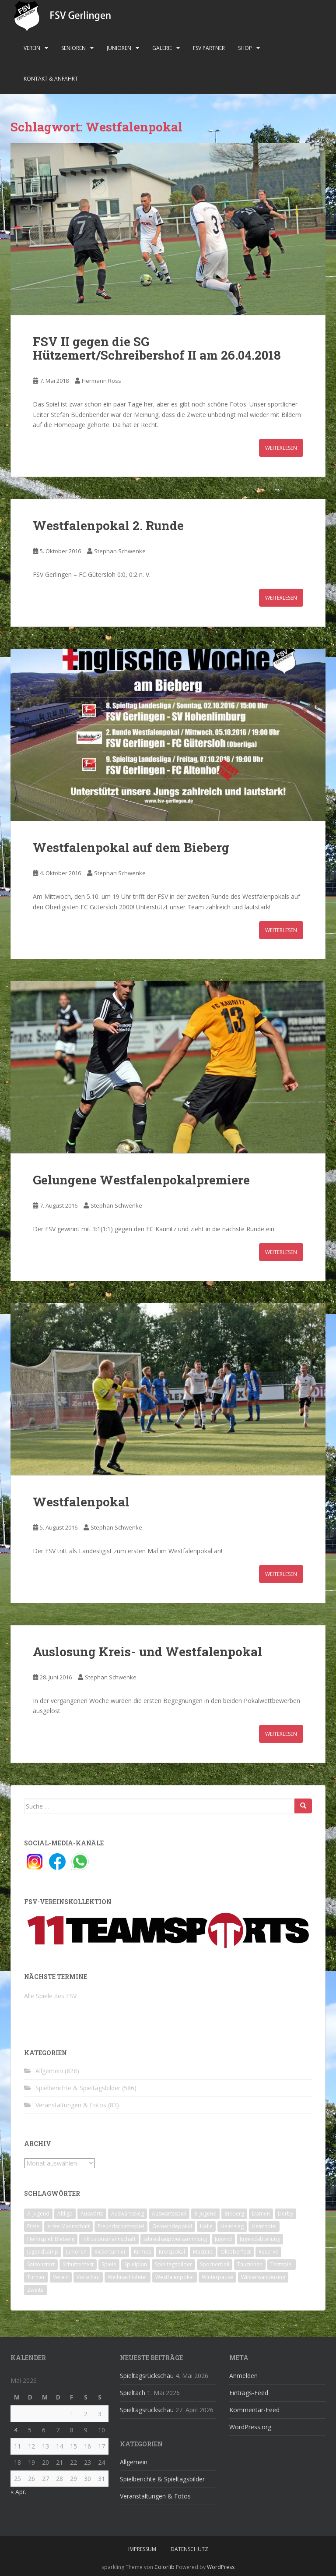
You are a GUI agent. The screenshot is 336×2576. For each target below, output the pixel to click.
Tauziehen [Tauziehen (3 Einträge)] (249, 2264)
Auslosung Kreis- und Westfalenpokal (147, 1651)
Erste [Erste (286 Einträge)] (33, 2226)
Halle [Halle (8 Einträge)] (206, 2226)
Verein (32, 48)
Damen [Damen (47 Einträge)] (261, 2213)
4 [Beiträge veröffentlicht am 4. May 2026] (16, 2430)
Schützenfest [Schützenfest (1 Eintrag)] (78, 2264)
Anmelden (243, 2375)
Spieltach (132, 2393)
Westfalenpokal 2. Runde (108, 525)
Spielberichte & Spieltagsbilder (77, 2088)
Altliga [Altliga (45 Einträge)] (65, 2213)
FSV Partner (209, 48)
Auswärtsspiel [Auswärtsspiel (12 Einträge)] (169, 2213)
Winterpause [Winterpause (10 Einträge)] (217, 2277)
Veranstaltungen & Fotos (70, 2105)
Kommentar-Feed (254, 2410)
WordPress (220, 2567)
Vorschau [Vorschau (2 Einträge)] (88, 2277)
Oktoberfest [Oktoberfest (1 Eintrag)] (235, 2251)
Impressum (142, 2549)
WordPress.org (250, 2427)
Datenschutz (189, 2549)
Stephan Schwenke (120, 551)
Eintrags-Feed (248, 2393)
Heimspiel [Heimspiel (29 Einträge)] (264, 2226)
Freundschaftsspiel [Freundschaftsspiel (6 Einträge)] (121, 2226)
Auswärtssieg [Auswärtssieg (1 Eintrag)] (127, 2213)
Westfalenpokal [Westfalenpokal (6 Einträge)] (174, 2277)
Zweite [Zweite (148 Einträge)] (35, 2289)
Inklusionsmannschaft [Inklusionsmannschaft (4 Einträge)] (109, 2239)
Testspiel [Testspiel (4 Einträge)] (281, 2264)
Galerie (162, 48)
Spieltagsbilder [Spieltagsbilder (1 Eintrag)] (173, 2264)
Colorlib (164, 2567)
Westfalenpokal (81, 1502)
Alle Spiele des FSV (50, 1996)
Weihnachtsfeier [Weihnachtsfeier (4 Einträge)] (127, 2277)
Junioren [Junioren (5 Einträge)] (76, 2251)
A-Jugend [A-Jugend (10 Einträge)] (38, 2213)
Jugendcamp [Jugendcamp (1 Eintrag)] (42, 2251)
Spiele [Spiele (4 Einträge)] (109, 2264)
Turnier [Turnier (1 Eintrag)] (36, 2277)
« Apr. (18, 2492)
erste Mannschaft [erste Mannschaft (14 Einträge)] (68, 2226)
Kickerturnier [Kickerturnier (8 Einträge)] (110, 2251)
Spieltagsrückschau (147, 2375)
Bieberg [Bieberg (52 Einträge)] (234, 2213)
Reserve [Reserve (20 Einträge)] (268, 2251)
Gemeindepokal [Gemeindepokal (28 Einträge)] (172, 2226)
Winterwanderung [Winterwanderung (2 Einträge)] (263, 2277)
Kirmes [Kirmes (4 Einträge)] (142, 2251)
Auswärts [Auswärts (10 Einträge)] (91, 2213)
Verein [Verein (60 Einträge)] (61, 2277)
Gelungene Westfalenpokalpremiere (141, 1180)
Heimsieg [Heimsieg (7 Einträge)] (232, 2226)
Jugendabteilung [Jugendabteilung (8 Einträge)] (260, 2239)
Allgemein (49, 2071)
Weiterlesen (281, 448)
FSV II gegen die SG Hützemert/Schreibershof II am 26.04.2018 (157, 348)
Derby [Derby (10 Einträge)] (285, 2213)
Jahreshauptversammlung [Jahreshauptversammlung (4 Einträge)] (175, 2239)
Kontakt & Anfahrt (51, 78)
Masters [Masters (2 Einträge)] (203, 2251)
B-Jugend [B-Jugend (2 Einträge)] (205, 2213)
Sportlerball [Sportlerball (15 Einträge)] (214, 2264)
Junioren (119, 48)
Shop (245, 48)
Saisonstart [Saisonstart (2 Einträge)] (41, 2264)
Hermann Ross (101, 381)
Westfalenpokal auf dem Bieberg (131, 847)
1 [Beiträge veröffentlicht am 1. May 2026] (72, 2414)
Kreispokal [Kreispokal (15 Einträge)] (172, 2251)
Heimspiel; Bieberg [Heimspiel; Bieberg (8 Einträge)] (50, 2239)
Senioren (73, 48)
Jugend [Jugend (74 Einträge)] (223, 2239)
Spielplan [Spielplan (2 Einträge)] (135, 2264)
